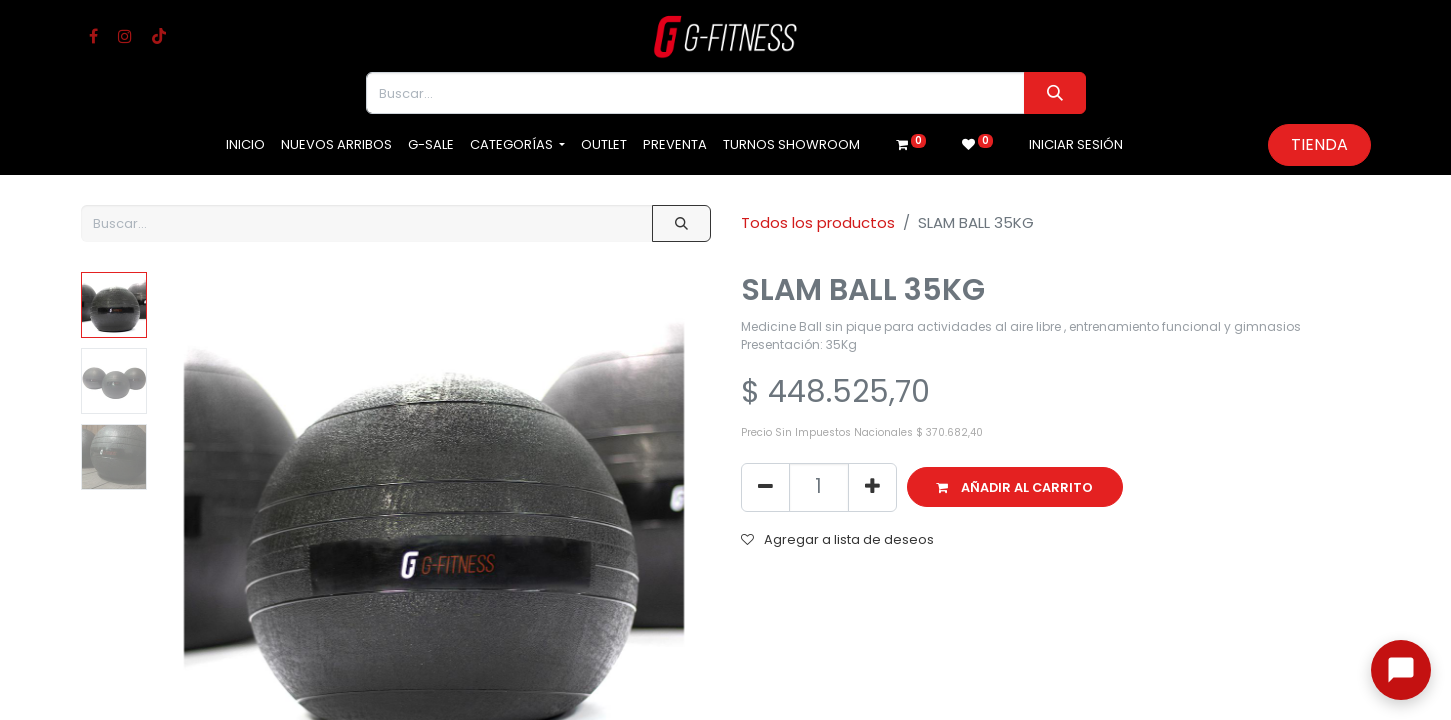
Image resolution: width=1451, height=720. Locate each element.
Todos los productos (818, 222)
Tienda (1319, 144)
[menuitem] (245, 145)
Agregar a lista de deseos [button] (837, 539)
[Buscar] (1054, 93)
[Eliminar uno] (765, 487)
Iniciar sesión (1076, 144)
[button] (1015, 487)
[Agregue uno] (872, 487)
